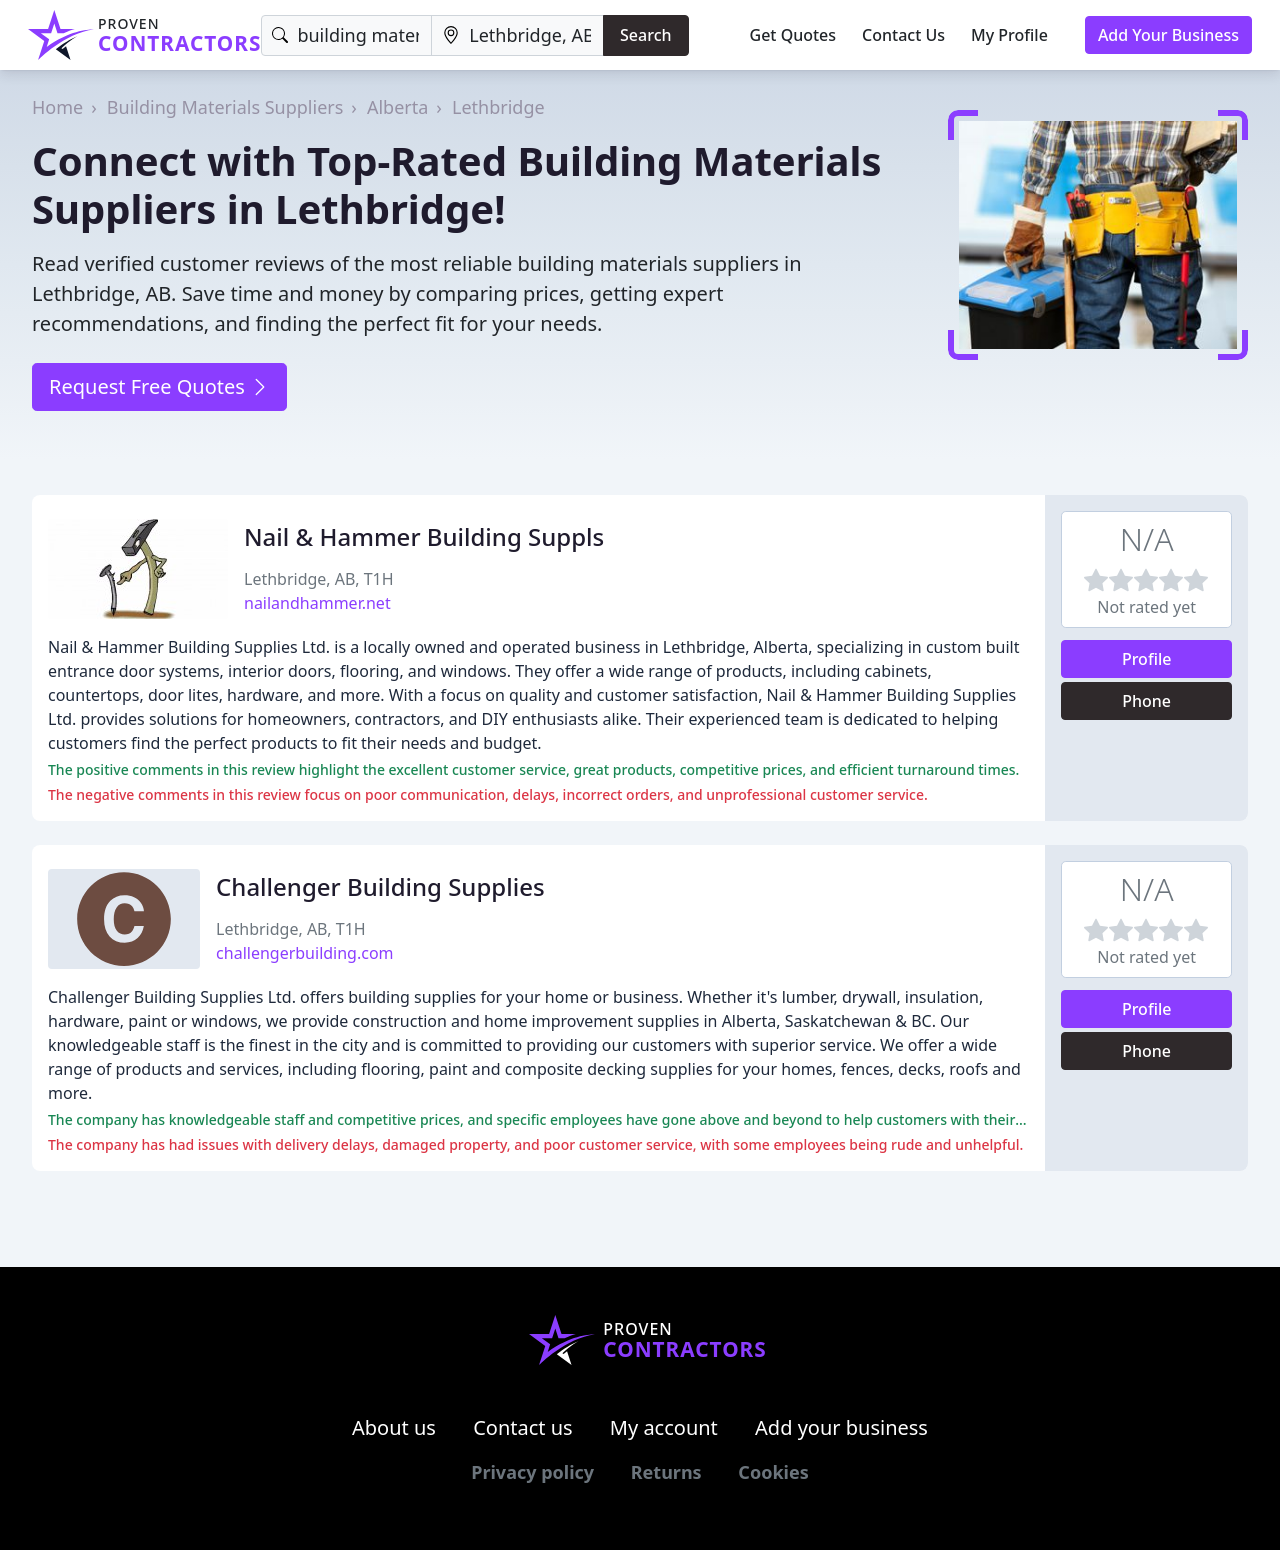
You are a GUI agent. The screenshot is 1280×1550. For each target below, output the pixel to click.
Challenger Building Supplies (380, 886)
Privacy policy (532, 1472)
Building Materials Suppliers (225, 107)
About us (394, 1427)
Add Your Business (1168, 35)
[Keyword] (346, 35)
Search (645, 35)
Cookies (773, 1472)
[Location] (517, 35)
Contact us (523, 1427)
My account (664, 1427)
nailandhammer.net (317, 603)
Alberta (397, 107)
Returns (666, 1472)
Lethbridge (498, 107)
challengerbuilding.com (304, 953)
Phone (1146, 701)
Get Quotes (793, 35)
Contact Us (903, 35)
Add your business (841, 1427)
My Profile (1009, 35)
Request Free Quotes (159, 386)
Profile (1147, 659)
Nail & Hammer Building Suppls (424, 536)
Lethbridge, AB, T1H (319, 579)
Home (57, 107)
